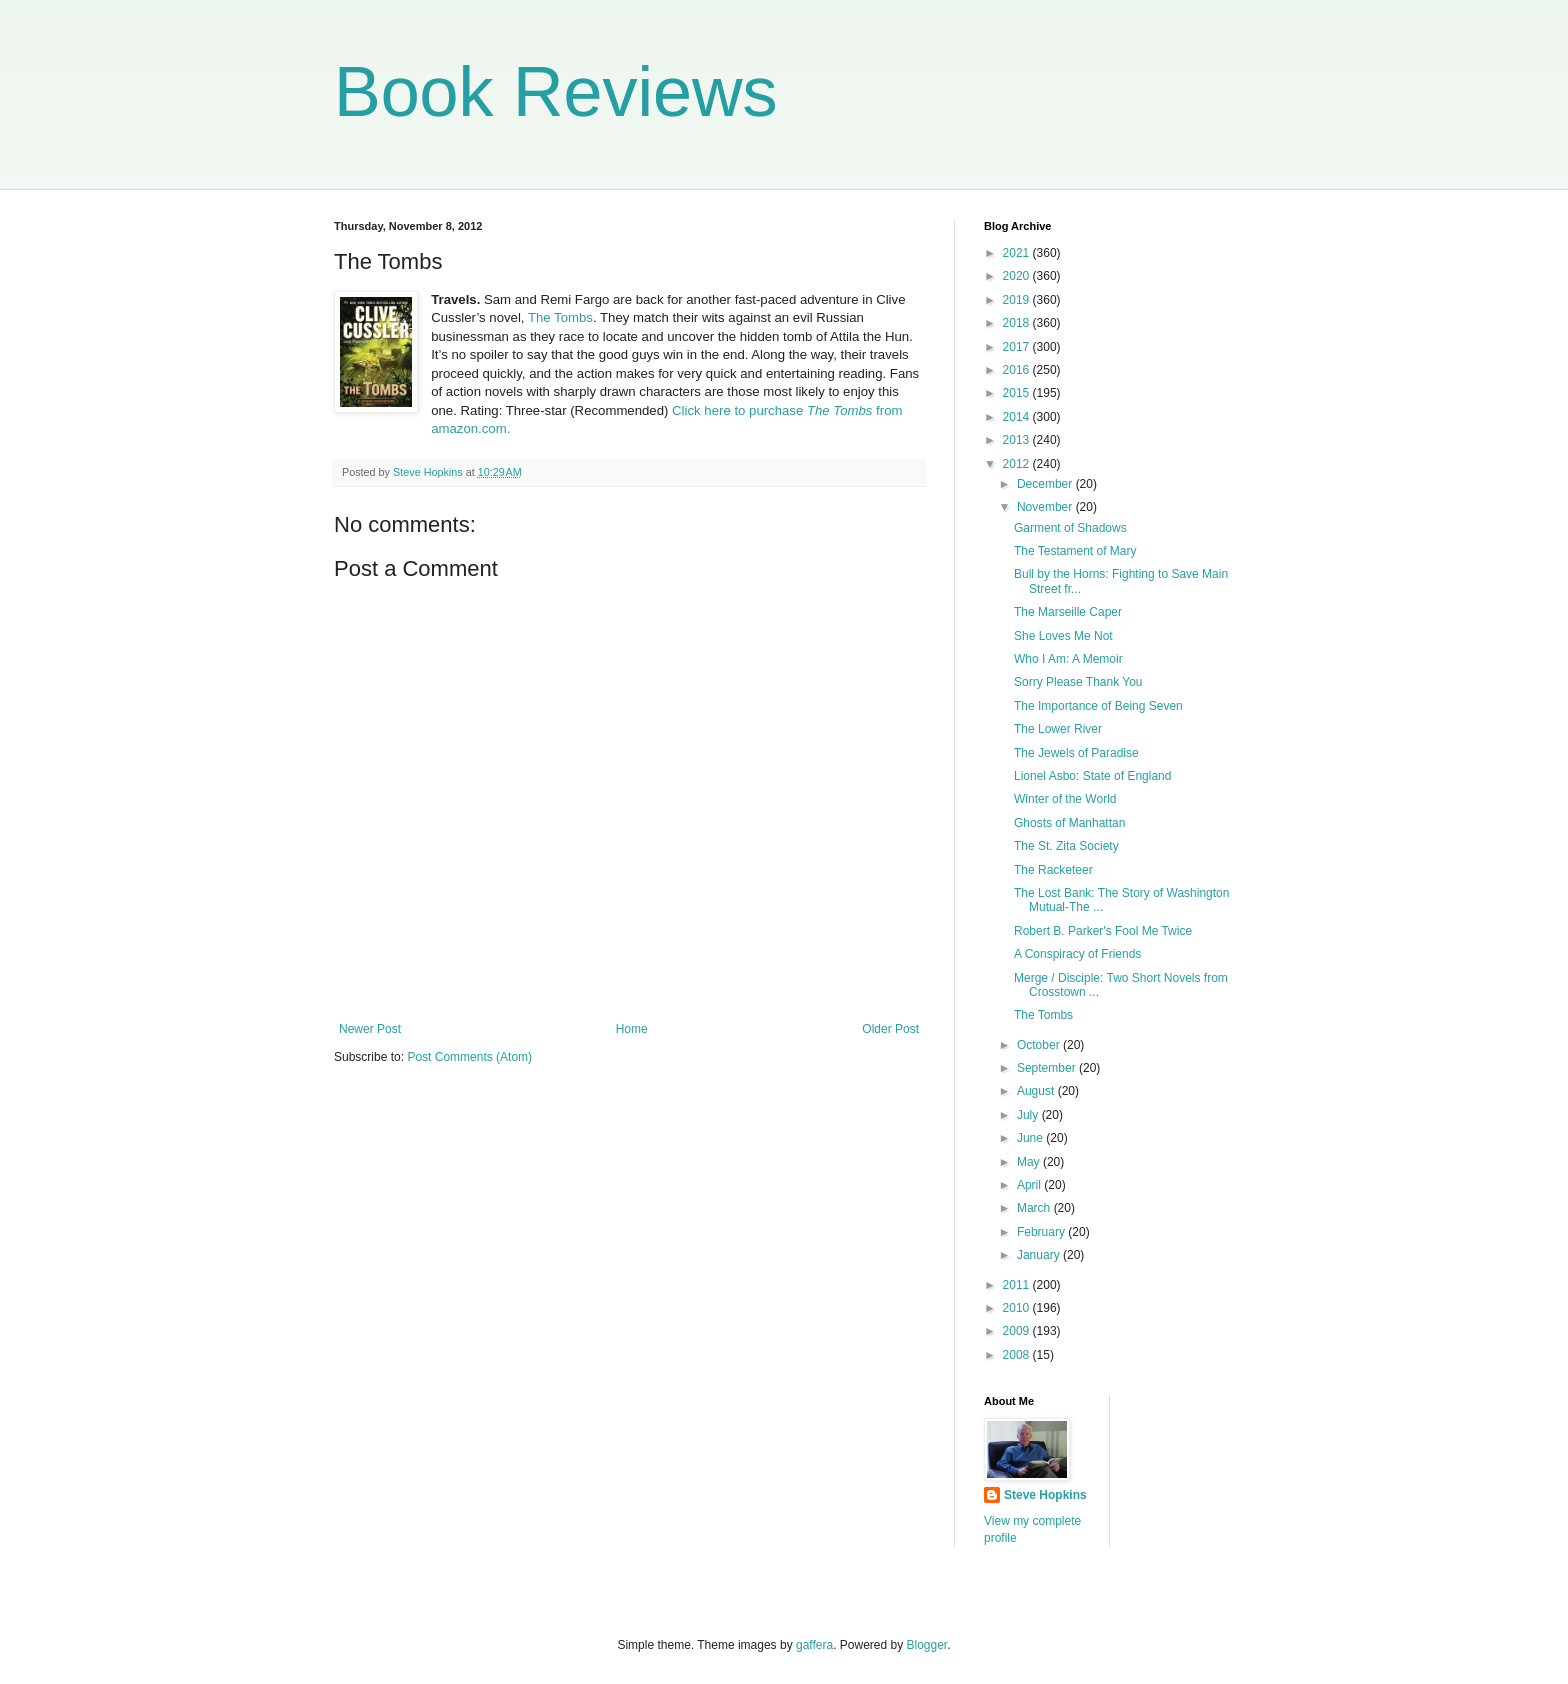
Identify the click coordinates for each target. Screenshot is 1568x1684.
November (1046, 507)
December (1046, 484)
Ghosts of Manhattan (1069, 823)
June (1031, 1138)
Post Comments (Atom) (469, 1057)
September (1048, 1068)
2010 (1018, 1308)
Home (632, 1029)
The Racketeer (1053, 870)
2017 (1018, 347)
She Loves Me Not (1063, 636)
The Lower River (1058, 729)
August (1037, 1091)
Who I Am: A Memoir (1068, 659)
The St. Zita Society (1066, 846)
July (1029, 1115)
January (1040, 1255)
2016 (1018, 370)
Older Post (890, 1029)
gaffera (814, 1645)
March (1035, 1208)
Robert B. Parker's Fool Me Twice (1103, 931)
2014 (1018, 417)
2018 (1018, 323)
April (1030, 1185)
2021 (1018, 253)
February (1042, 1232)
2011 (1018, 1285)
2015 (1018, 393)
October (1040, 1045)
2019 (1018, 300)
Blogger (927, 1645)
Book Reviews (556, 92)
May (1030, 1162)
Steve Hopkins (1045, 1495)
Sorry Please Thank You (1078, 682)
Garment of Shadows (1070, 528)
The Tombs (560, 317)
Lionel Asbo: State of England (1092, 776)
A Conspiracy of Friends (1077, 954)
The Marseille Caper (1068, 612)
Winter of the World (1065, 799)
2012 (1018, 464)
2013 (1018, 440)
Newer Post (370, 1029)
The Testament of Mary (1075, 551)
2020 (1018, 276)
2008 (1018, 1355)
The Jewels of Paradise (1076, 753)
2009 (1018, 1331)
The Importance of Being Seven (1098, 706)
